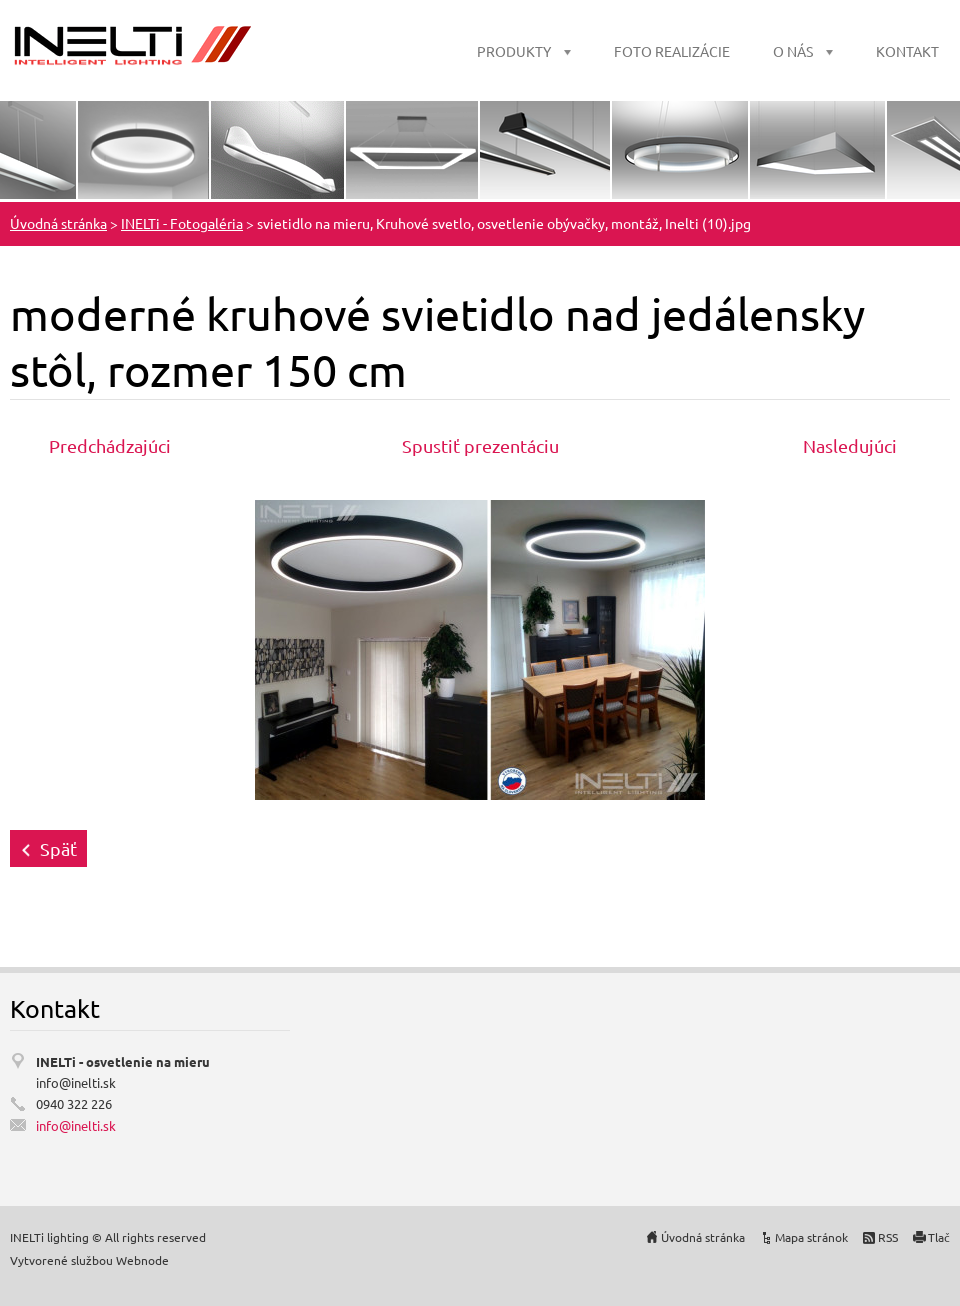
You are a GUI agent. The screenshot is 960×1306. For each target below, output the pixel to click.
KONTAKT (907, 51)
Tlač (939, 1237)
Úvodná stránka (58, 223)
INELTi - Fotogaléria (182, 223)
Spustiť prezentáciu (480, 445)
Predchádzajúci (110, 445)
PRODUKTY (514, 51)
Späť (58, 848)
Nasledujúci (850, 445)
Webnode (142, 1260)
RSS (888, 1237)
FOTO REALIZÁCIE (672, 51)
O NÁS (793, 51)
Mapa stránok (811, 1237)
